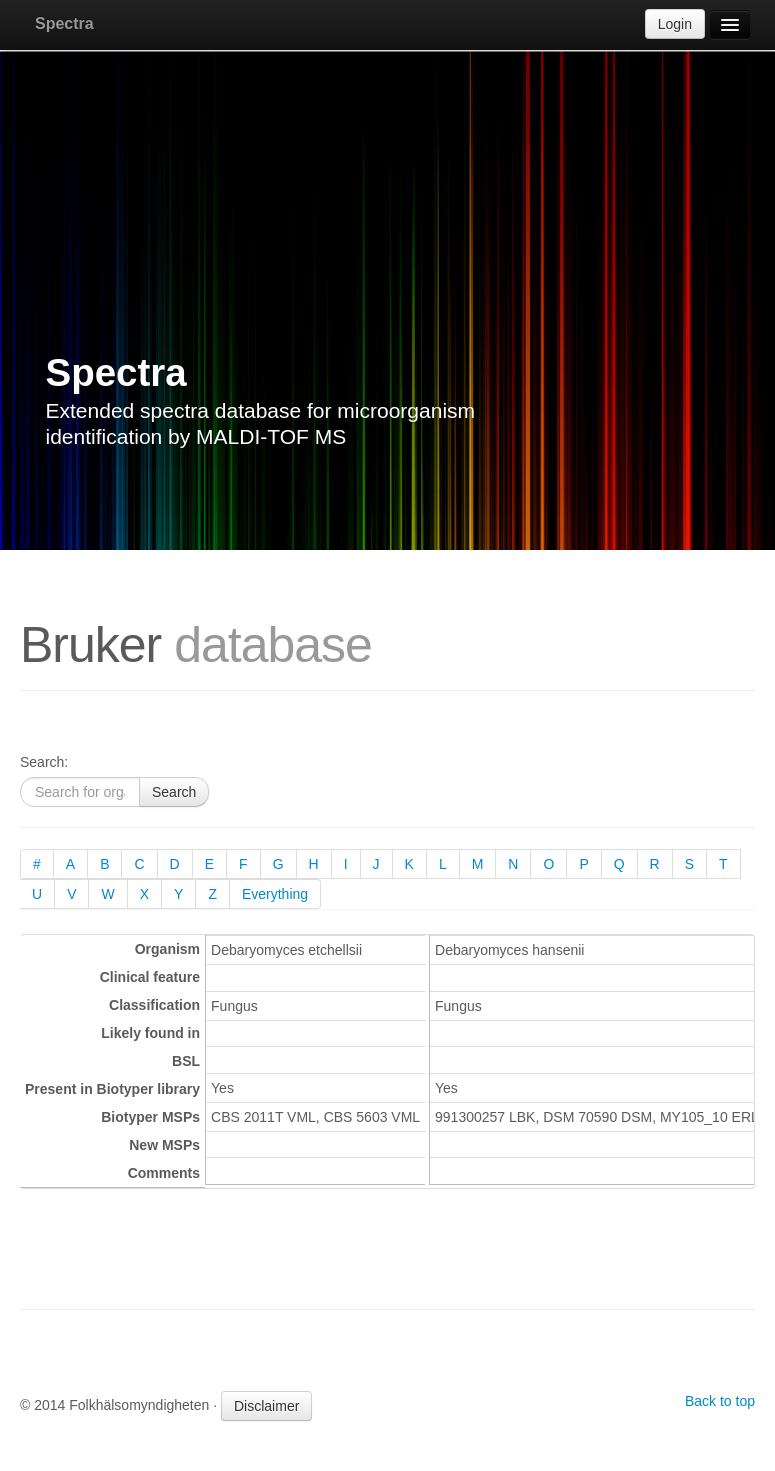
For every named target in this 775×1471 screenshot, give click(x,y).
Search (174, 792)
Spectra (64, 23)
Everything (275, 894)
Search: (44, 762)
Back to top (720, 1401)
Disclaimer (266, 1406)
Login (675, 24)
